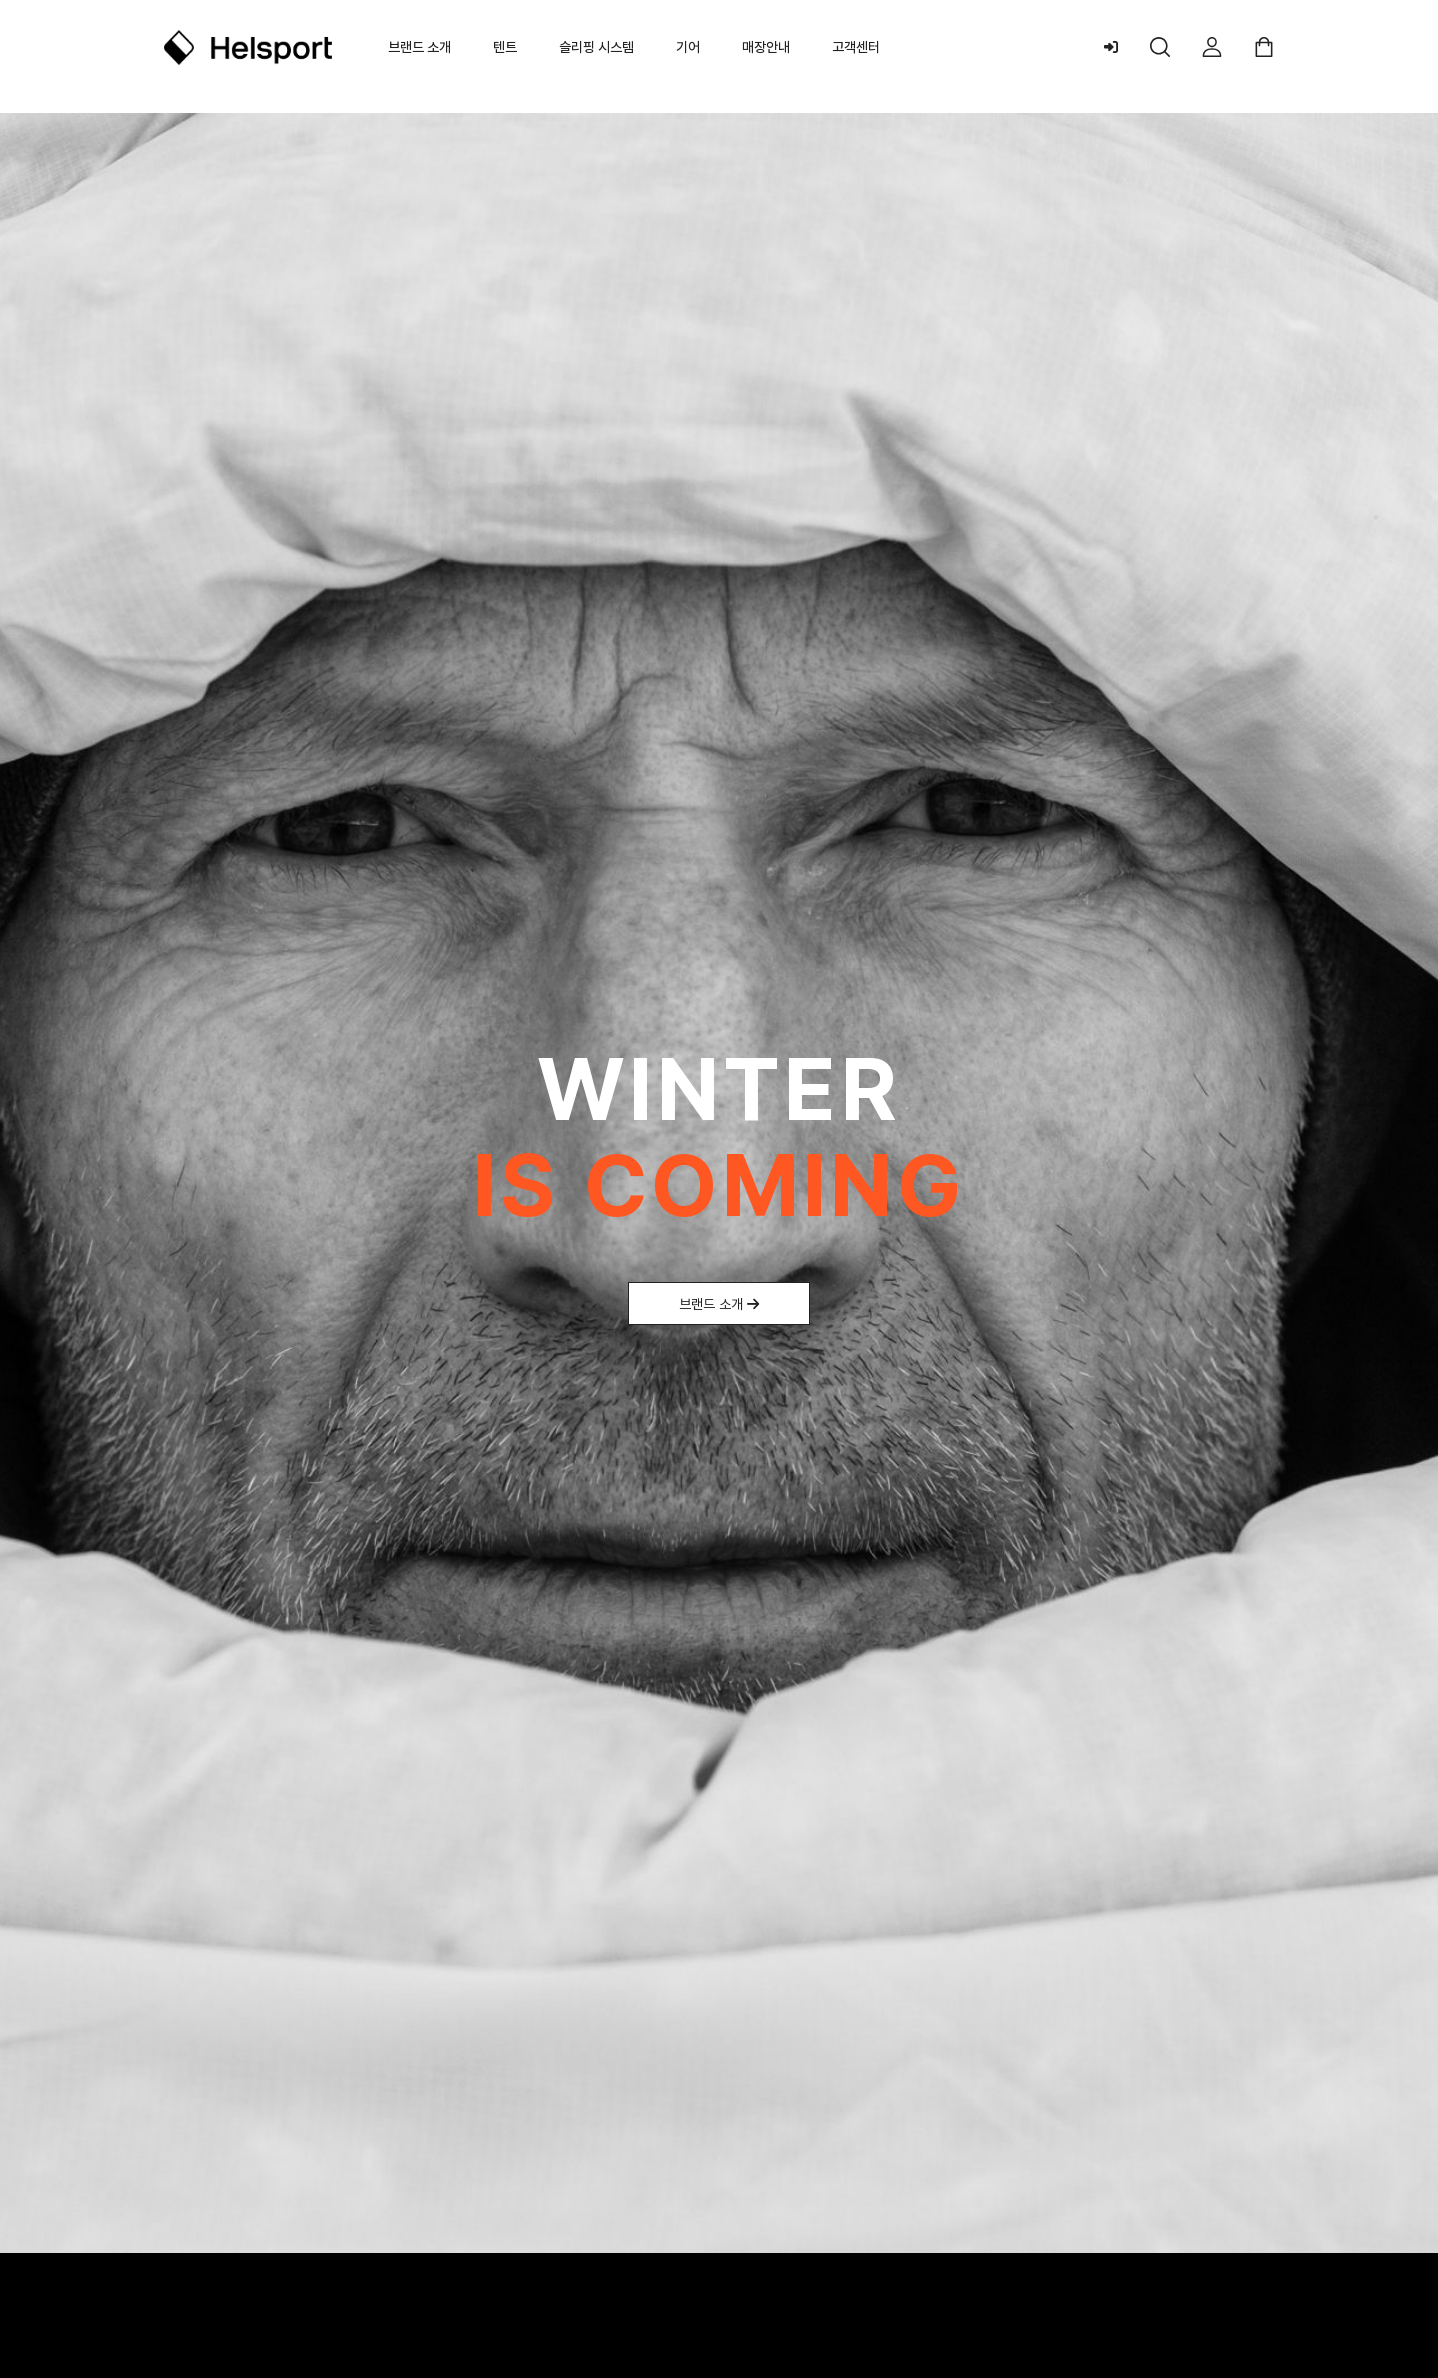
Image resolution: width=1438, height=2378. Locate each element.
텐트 (505, 47)
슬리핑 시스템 (596, 47)
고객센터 (856, 47)
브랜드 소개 (419, 47)
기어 (688, 47)
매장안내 (766, 47)
